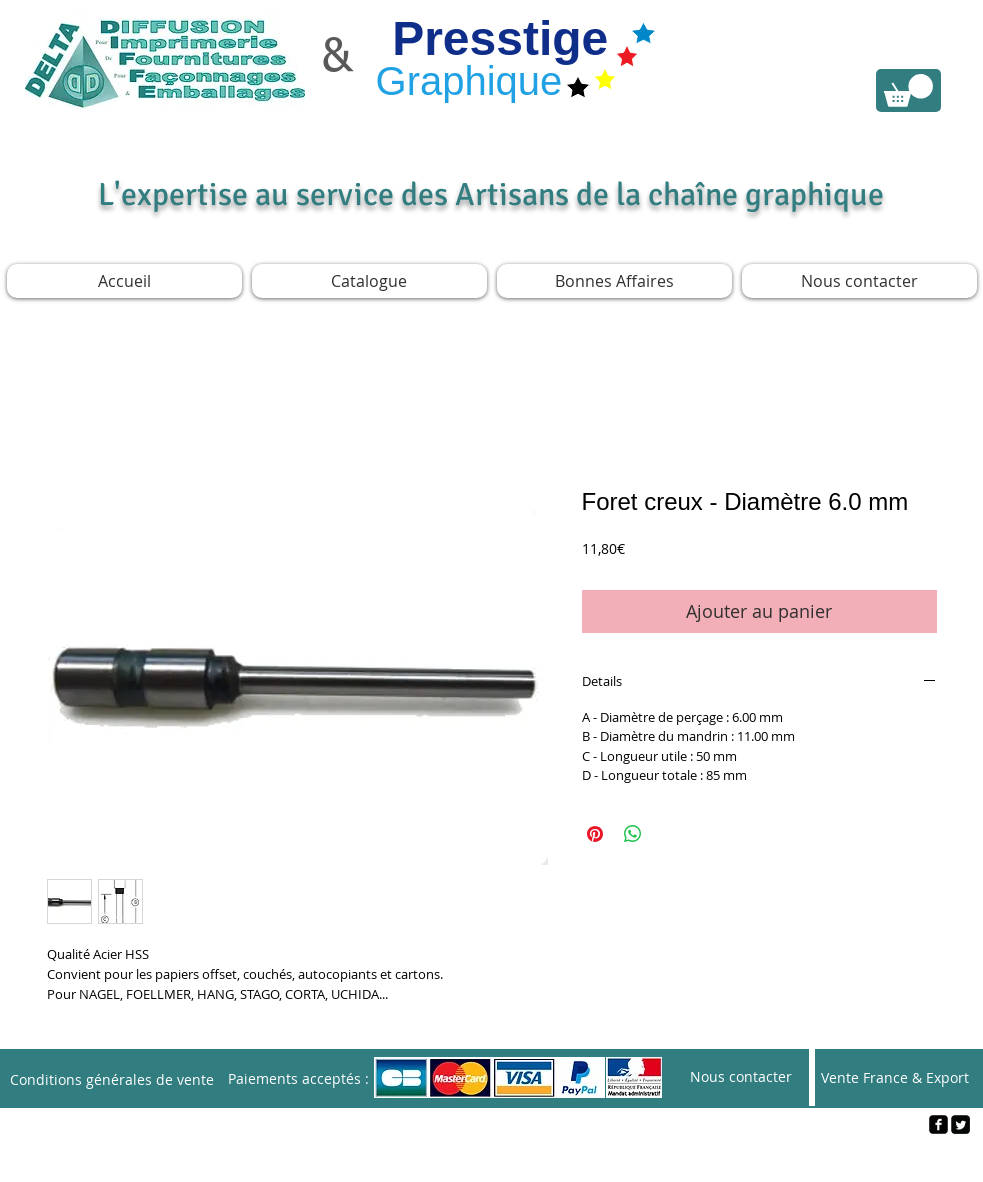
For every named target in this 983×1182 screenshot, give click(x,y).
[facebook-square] (938, 1124)
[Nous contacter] (741, 1077)
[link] (908, 90)
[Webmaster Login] (492, 1158)
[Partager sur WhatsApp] (633, 834)
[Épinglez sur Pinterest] (595, 834)
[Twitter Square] (960, 1124)
